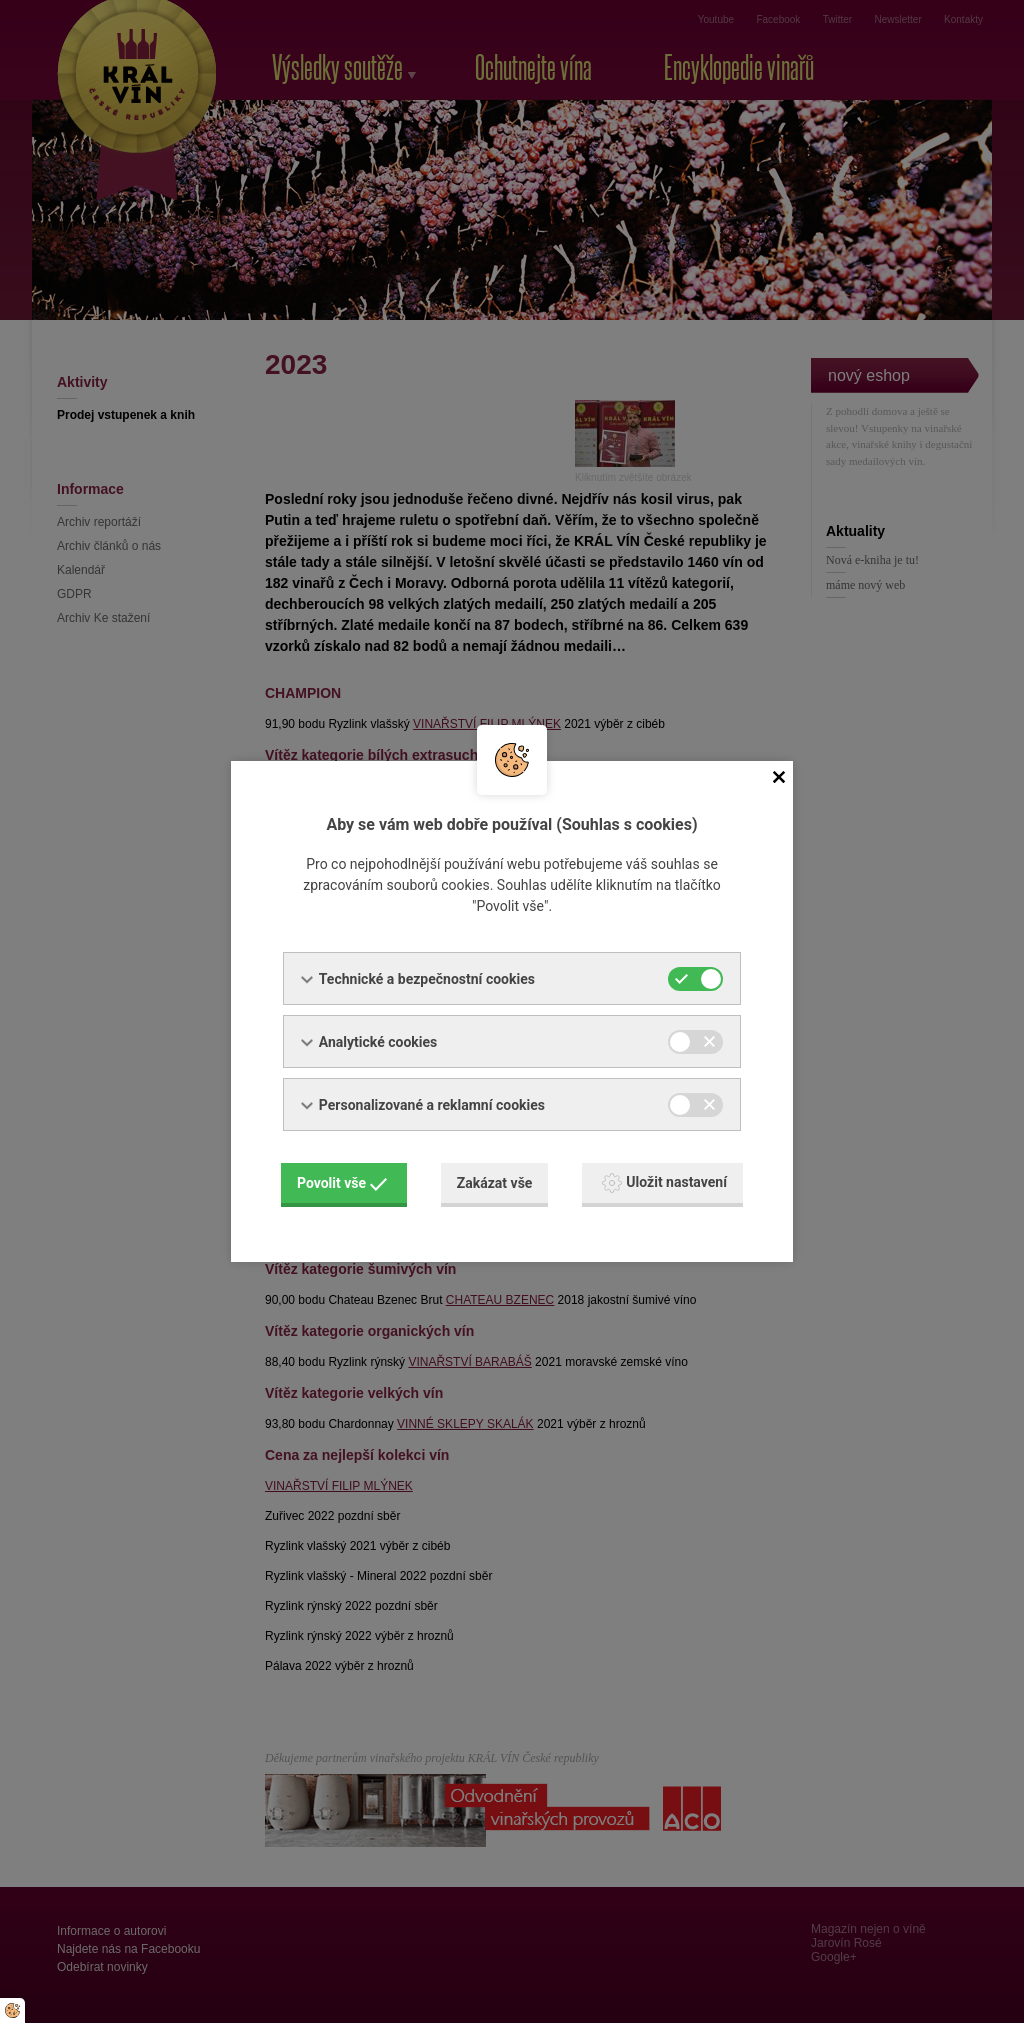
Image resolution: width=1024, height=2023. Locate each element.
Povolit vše (342, 1183)
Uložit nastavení (664, 1183)
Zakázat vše (495, 1183)
